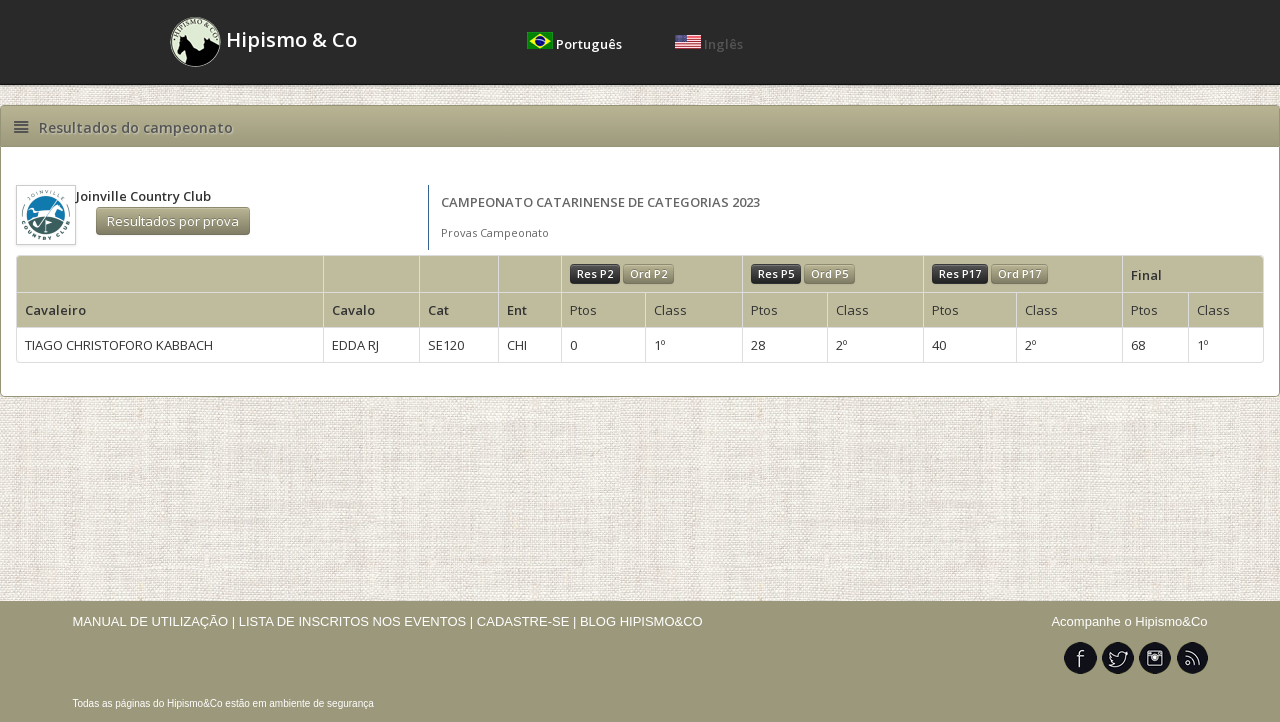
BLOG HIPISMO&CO (641, 621)
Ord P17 (1019, 273)
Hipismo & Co (263, 42)
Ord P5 (829, 273)
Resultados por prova (173, 221)
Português (576, 44)
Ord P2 (648, 273)
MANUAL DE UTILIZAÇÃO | (154, 621)
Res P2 (595, 273)
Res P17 (960, 273)
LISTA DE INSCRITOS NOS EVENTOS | (356, 621)
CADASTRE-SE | (528, 621)
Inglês (709, 44)
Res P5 (776, 273)
